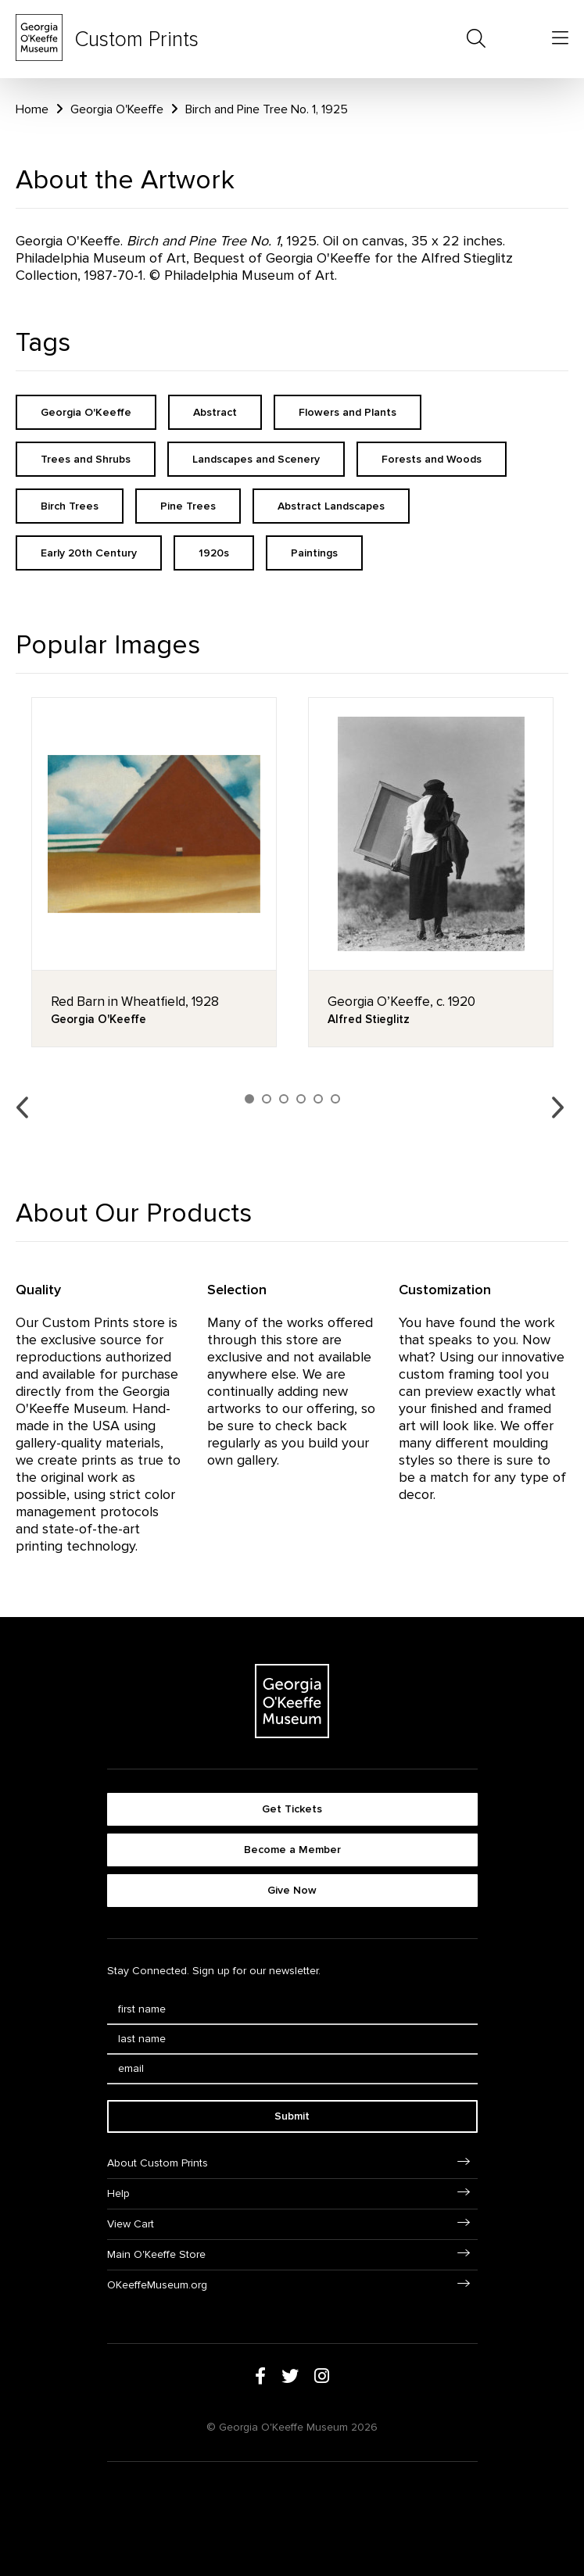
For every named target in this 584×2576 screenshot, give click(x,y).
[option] (154, 872)
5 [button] (318, 1099)
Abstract (215, 412)
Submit (292, 2116)
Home (32, 109)
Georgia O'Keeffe (116, 109)
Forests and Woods (432, 459)
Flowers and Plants (347, 412)
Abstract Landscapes (331, 506)
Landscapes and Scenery (256, 459)
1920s (214, 553)
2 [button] (266, 1099)
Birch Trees (70, 506)
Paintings (314, 553)
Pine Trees (188, 506)
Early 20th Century (89, 553)
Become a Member (292, 1849)
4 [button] (301, 1099)
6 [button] (335, 1099)
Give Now (292, 1890)
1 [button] (249, 1099)
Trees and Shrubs (86, 459)
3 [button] (283, 1099)
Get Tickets (292, 1809)
